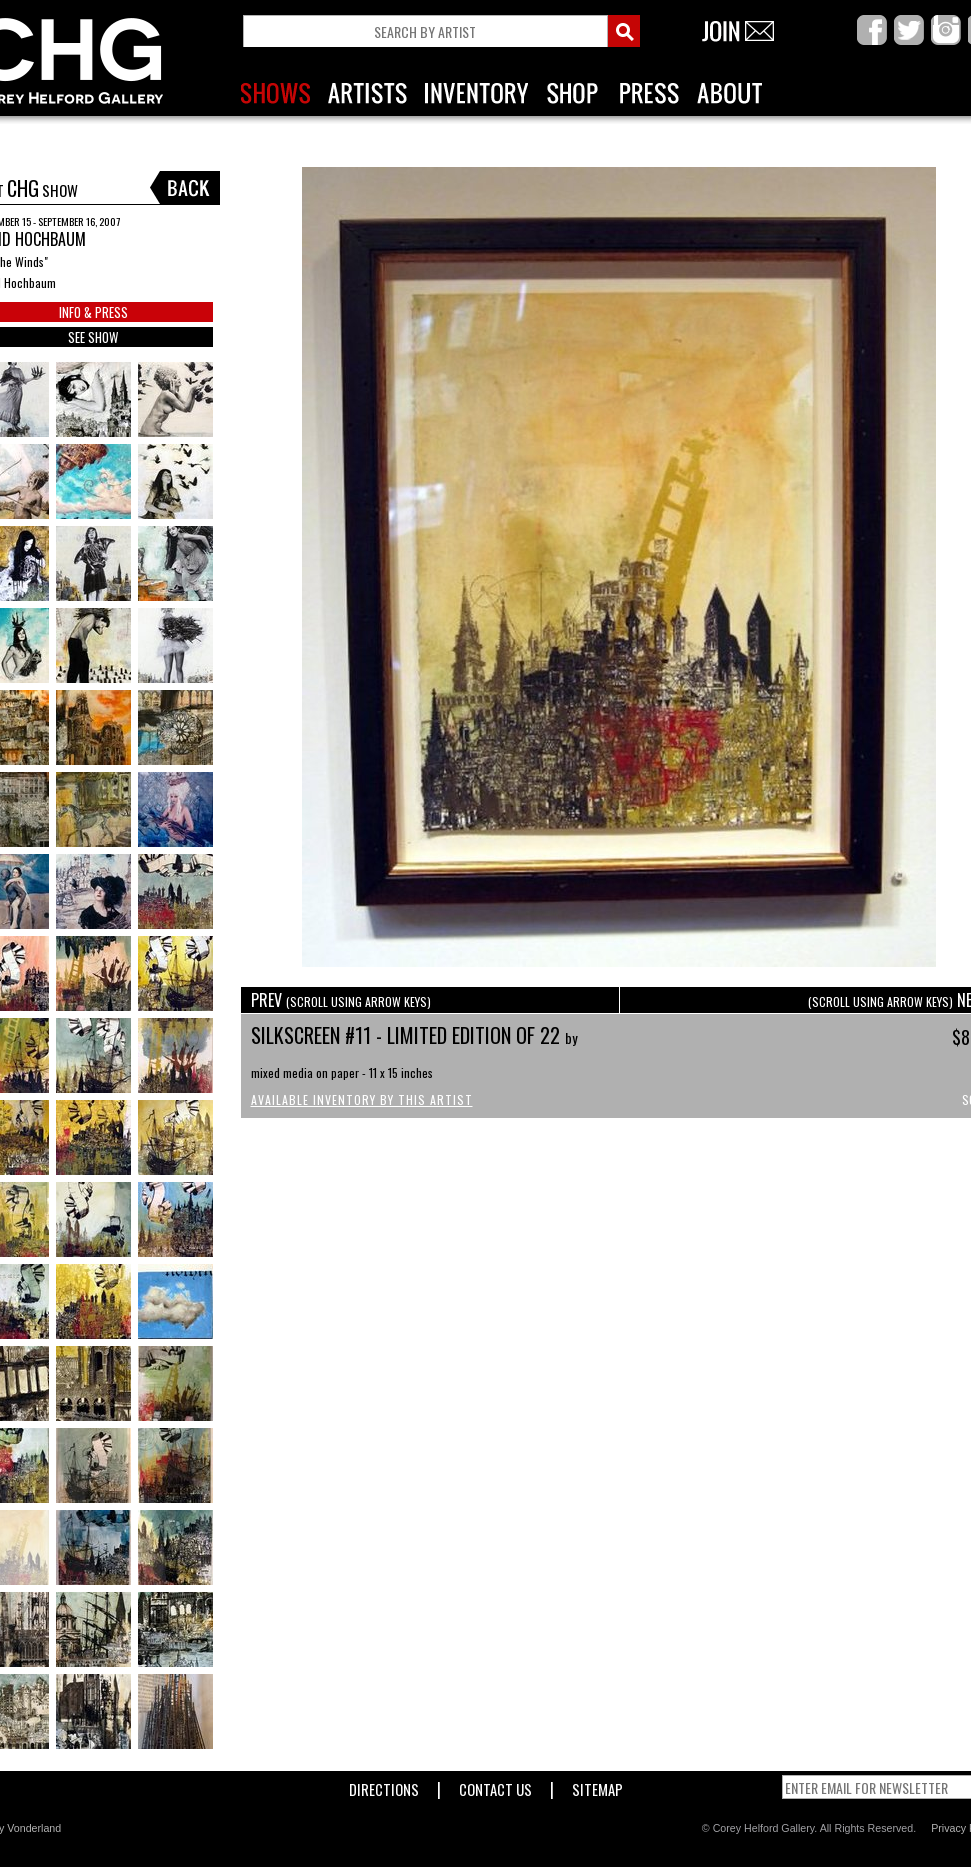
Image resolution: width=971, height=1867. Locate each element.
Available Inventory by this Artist (362, 1099)
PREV (341, 1000)
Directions (384, 1785)
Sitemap (597, 1785)
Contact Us (495, 1785)
